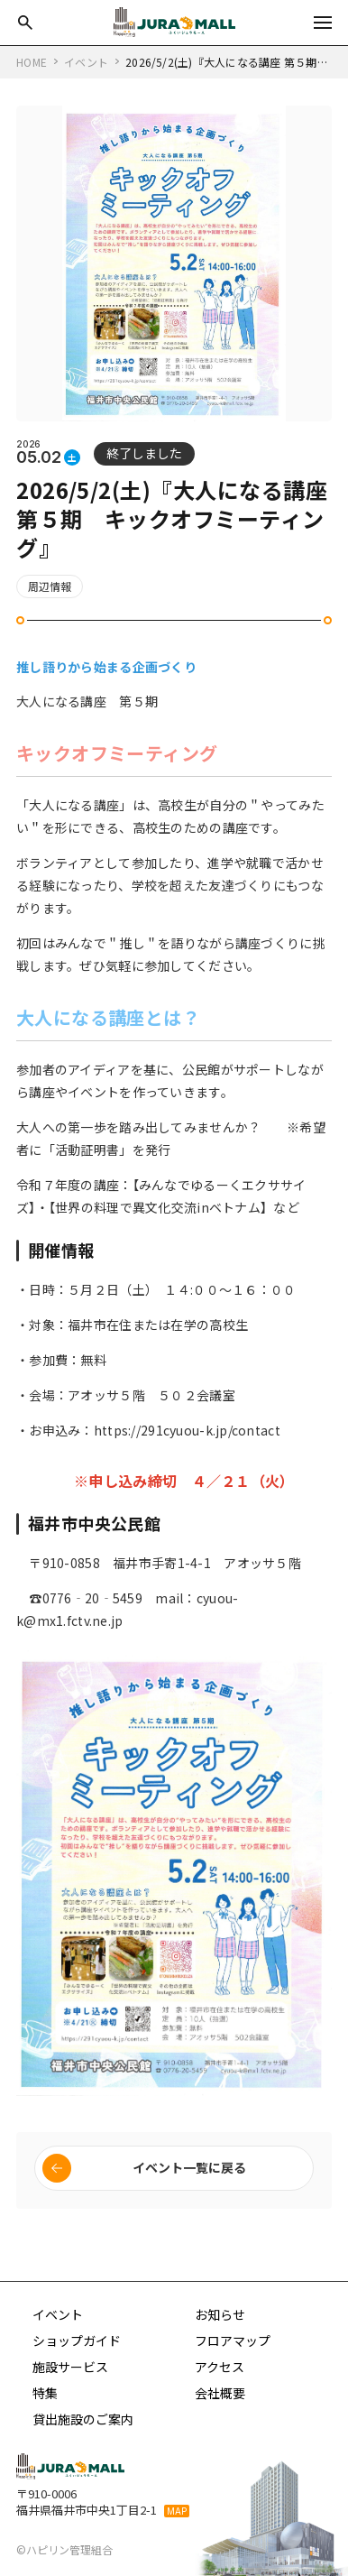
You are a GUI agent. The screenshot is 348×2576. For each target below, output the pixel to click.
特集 (45, 2393)
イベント (57, 2314)
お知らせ (220, 2314)
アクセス (219, 2367)
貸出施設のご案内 (82, 2419)
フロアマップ (232, 2340)
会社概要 (220, 2393)
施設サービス (70, 2367)
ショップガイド (76, 2340)
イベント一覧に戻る (189, 2167)
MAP (177, 2511)
